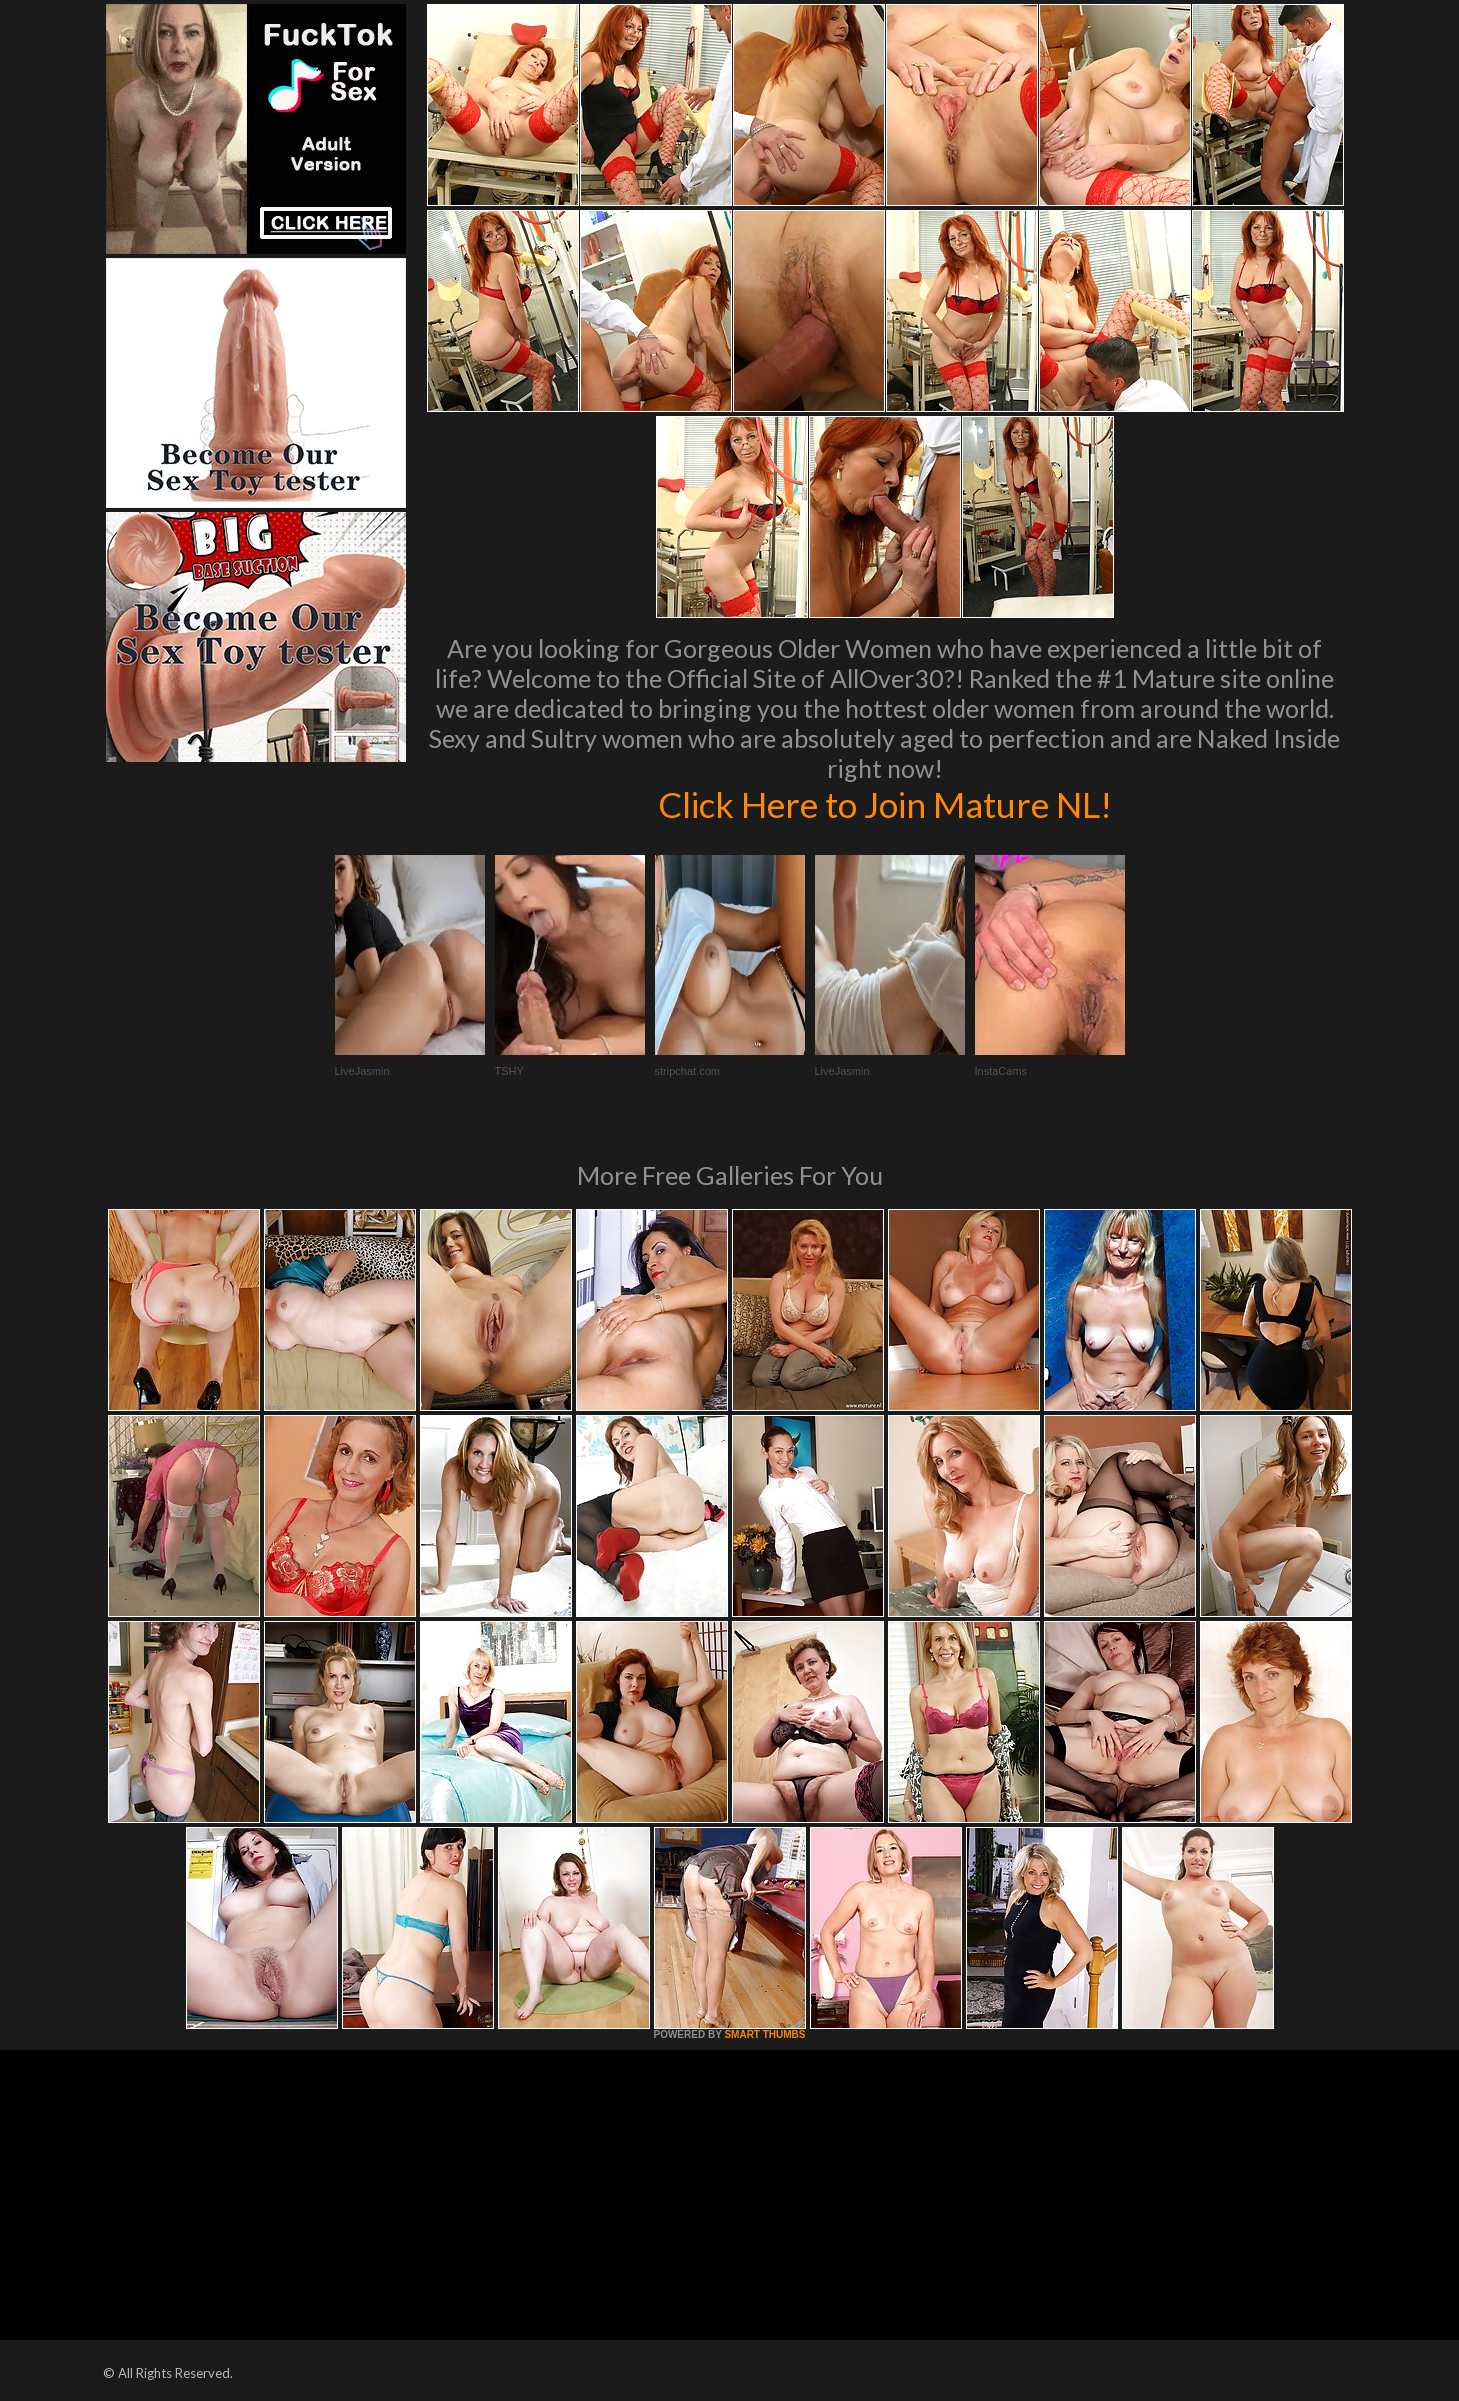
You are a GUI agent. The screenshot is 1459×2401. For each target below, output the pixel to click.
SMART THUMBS (764, 2034)
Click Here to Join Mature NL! (885, 804)
